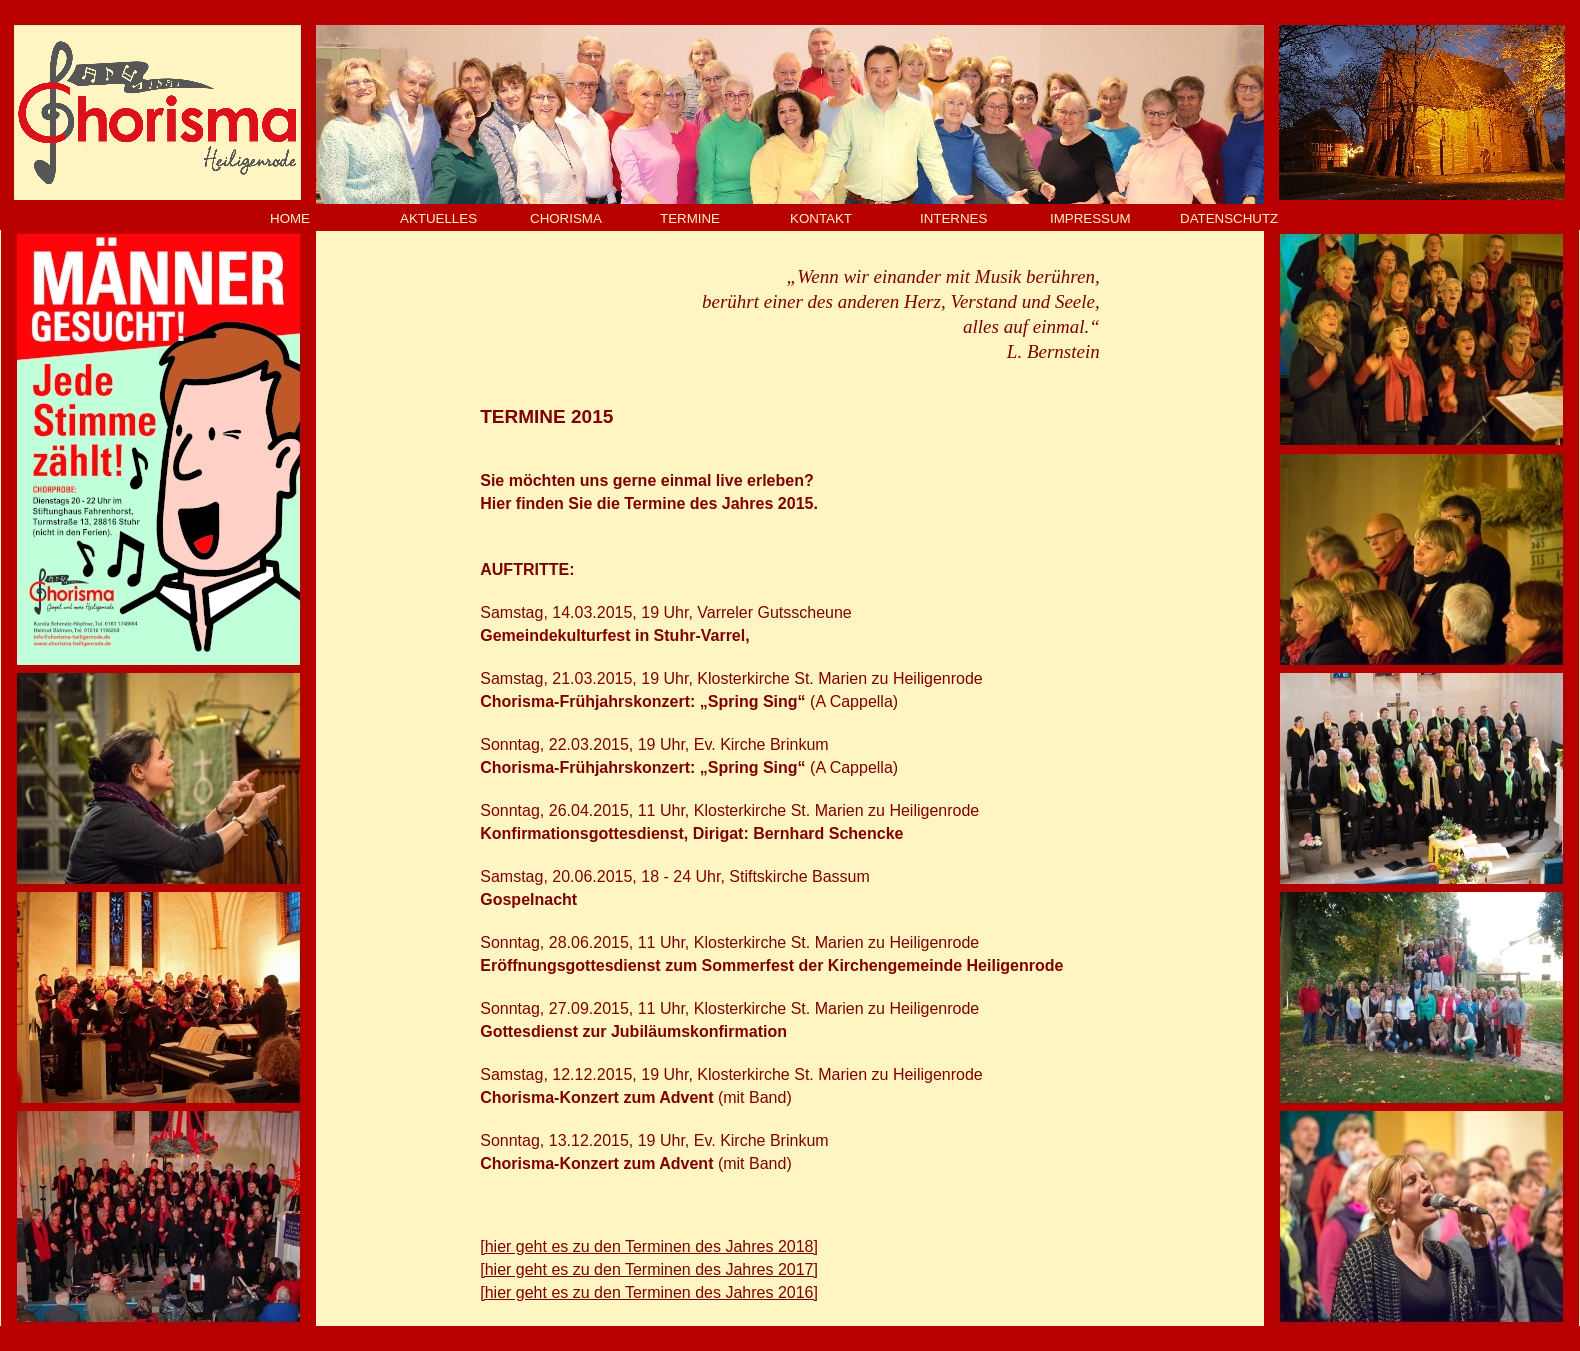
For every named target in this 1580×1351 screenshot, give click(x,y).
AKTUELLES (438, 218)
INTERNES (953, 218)
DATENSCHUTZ (1229, 218)
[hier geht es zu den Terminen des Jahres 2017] (649, 1269)
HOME (290, 218)
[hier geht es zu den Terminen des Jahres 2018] (649, 1246)
